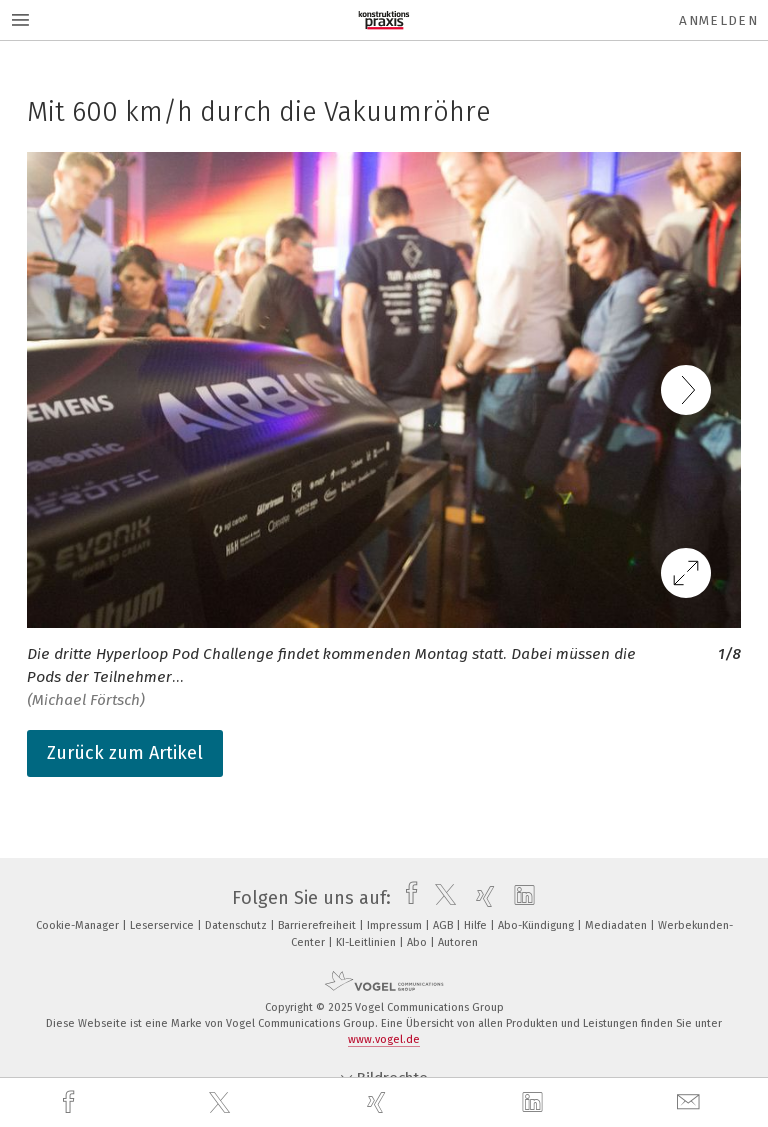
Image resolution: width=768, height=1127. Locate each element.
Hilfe (477, 925)
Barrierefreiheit (318, 925)
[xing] (379, 1102)
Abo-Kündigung (537, 925)
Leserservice (163, 925)
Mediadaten (617, 925)
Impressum (396, 925)
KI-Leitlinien (367, 942)
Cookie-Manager (79, 925)
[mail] (691, 1102)
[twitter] (222, 1103)
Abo (418, 942)
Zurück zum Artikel (125, 753)
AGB (444, 925)
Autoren (458, 942)
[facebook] (71, 1102)
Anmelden (718, 20)
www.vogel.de (384, 1039)
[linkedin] (535, 1103)
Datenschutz (237, 925)
